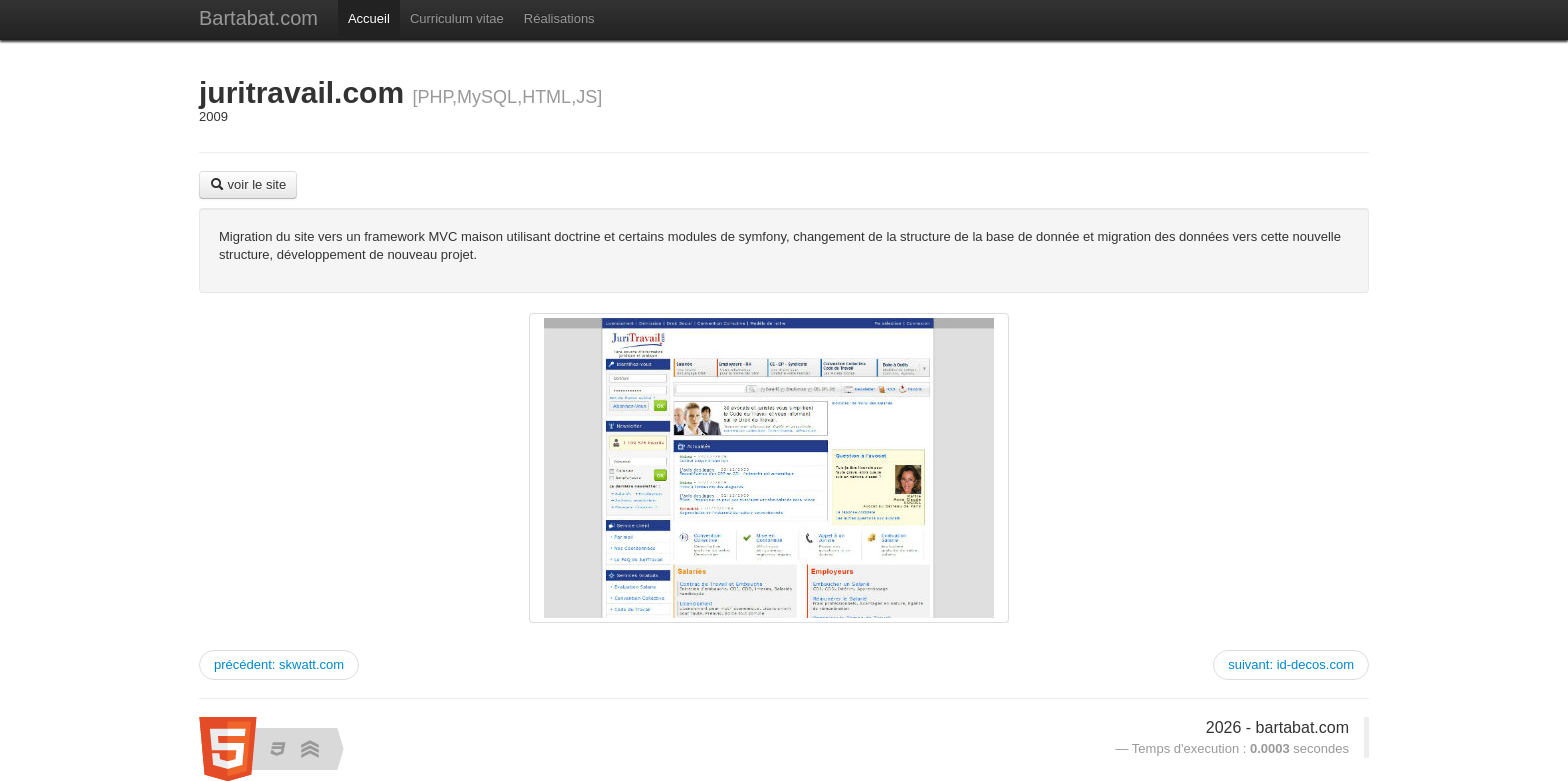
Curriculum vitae (457, 18)
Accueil (369, 18)
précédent (279, 664)
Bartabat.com (258, 18)
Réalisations (559, 18)
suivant (1291, 664)
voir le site (248, 184)
